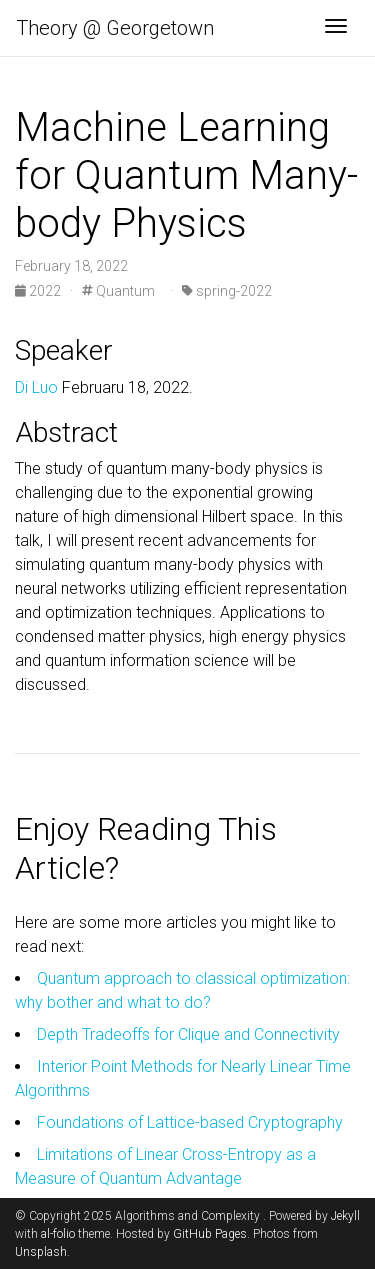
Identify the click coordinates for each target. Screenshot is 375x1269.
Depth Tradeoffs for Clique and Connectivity (188, 1034)
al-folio (58, 1234)
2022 (39, 291)
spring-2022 (227, 291)
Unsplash (41, 1252)
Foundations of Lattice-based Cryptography (190, 1122)
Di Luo (36, 387)
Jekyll (345, 1216)
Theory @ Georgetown (115, 28)
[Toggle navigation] (336, 28)
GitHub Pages (210, 1234)
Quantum (118, 291)
